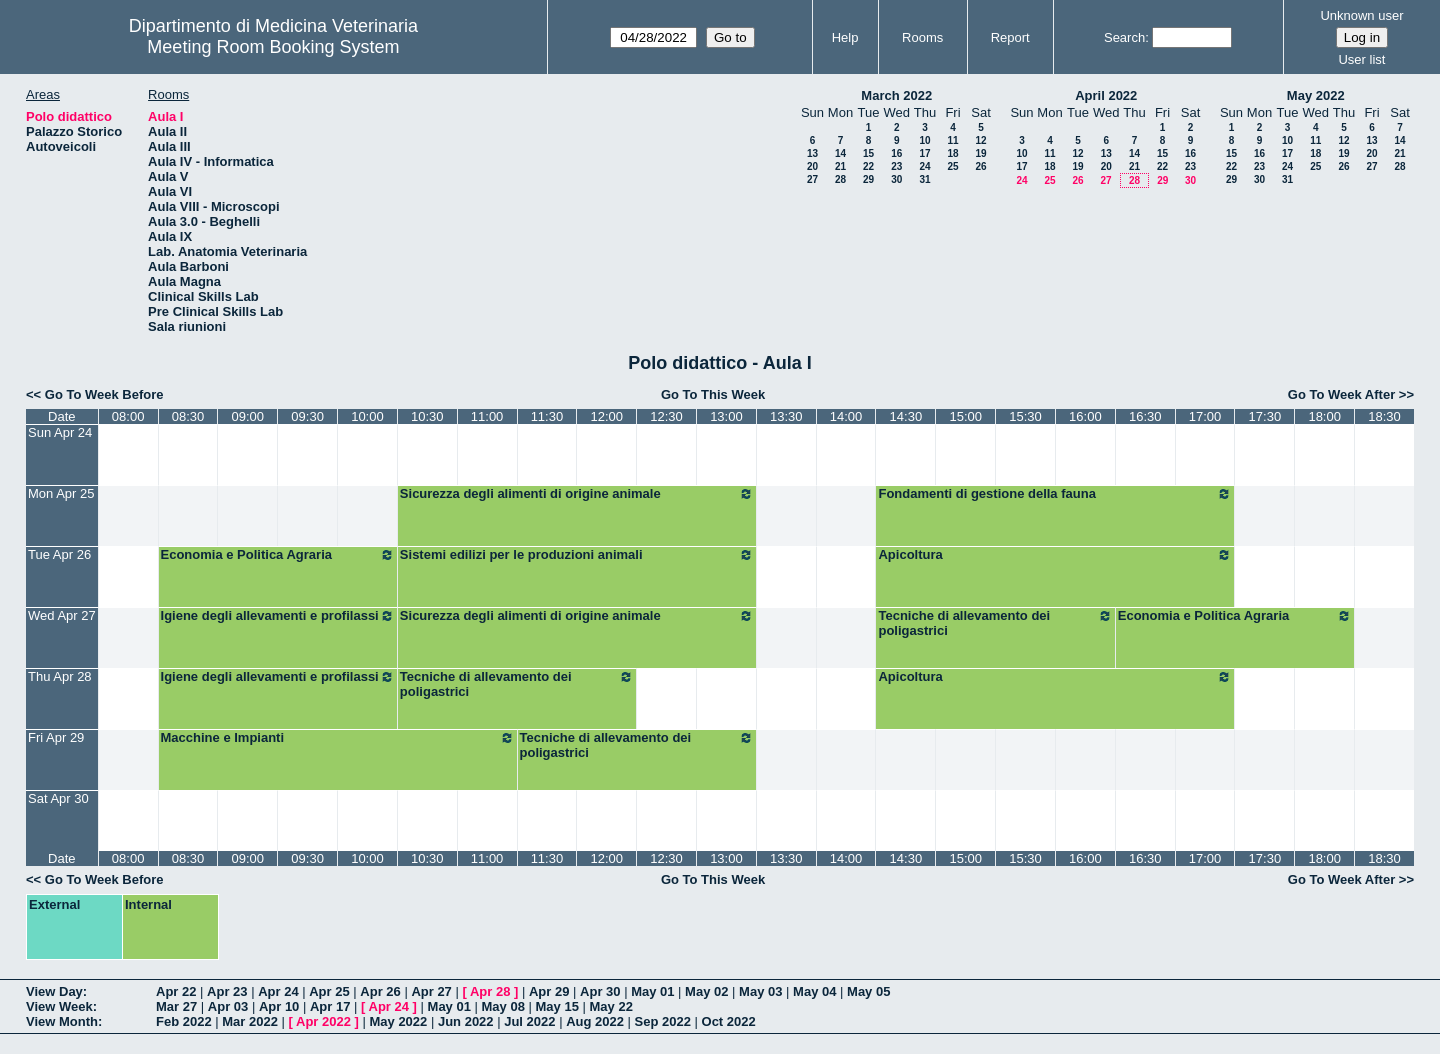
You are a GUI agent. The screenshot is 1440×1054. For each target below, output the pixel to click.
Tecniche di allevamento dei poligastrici (995, 623)
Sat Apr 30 (58, 798)
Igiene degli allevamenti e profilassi (278, 616)
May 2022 (1316, 95)
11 (952, 140)
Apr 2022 (323, 1021)
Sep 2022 (663, 1021)
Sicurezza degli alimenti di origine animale (577, 494)
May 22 (611, 1006)
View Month (62, 1021)
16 (896, 153)
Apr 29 (549, 991)
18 (952, 153)
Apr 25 (329, 991)
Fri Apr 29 (56, 737)
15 (868, 153)
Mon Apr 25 (61, 493)
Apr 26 (380, 991)
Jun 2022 (466, 1021)
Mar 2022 (250, 1021)
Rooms (922, 37)
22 (868, 166)
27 (812, 179)
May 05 (868, 991)
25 (952, 166)
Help (845, 37)
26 (980, 166)
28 (840, 179)
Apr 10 (279, 1006)
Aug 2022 (595, 1021)
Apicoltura (1055, 555)
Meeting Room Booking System (273, 47)
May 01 (652, 991)
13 (812, 153)
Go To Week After (1341, 394)
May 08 (503, 1006)
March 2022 (896, 95)
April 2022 (1106, 95)
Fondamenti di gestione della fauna (1055, 494)
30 (896, 179)
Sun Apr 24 (60, 432)
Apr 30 (600, 991)
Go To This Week (713, 394)
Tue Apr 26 (59, 554)
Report (1010, 37)
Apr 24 (278, 991)
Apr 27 (431, 991)
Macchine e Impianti (338, 738)
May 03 (760, 991)
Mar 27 (176, 1006)
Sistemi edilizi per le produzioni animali (577, 555)
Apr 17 (330, 1006)
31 (924, 179)
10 (924, 140)
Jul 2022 (529, 1021)
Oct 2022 (729, 1021)
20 (812, 166)
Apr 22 (176, 991)
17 (924, 153)
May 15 (557, 1006)
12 (980, 140)
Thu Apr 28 (60, 676)
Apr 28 (490, 991)
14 (840, 153)
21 (840, 166)
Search (1124, 37)
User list (1361, 59)
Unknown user (1361, 15)
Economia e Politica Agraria (278, 555)
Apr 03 (228, 1006)
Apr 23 (227, 991)
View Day (54, 991)
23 (896, 166)
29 (868, 179)
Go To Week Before (104, 394)
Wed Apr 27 (62, 615)
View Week (59, 1006)
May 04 (814, 991)
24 (924, 166)
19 (980, 153)
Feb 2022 (184, 1021)
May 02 (706, 991)
